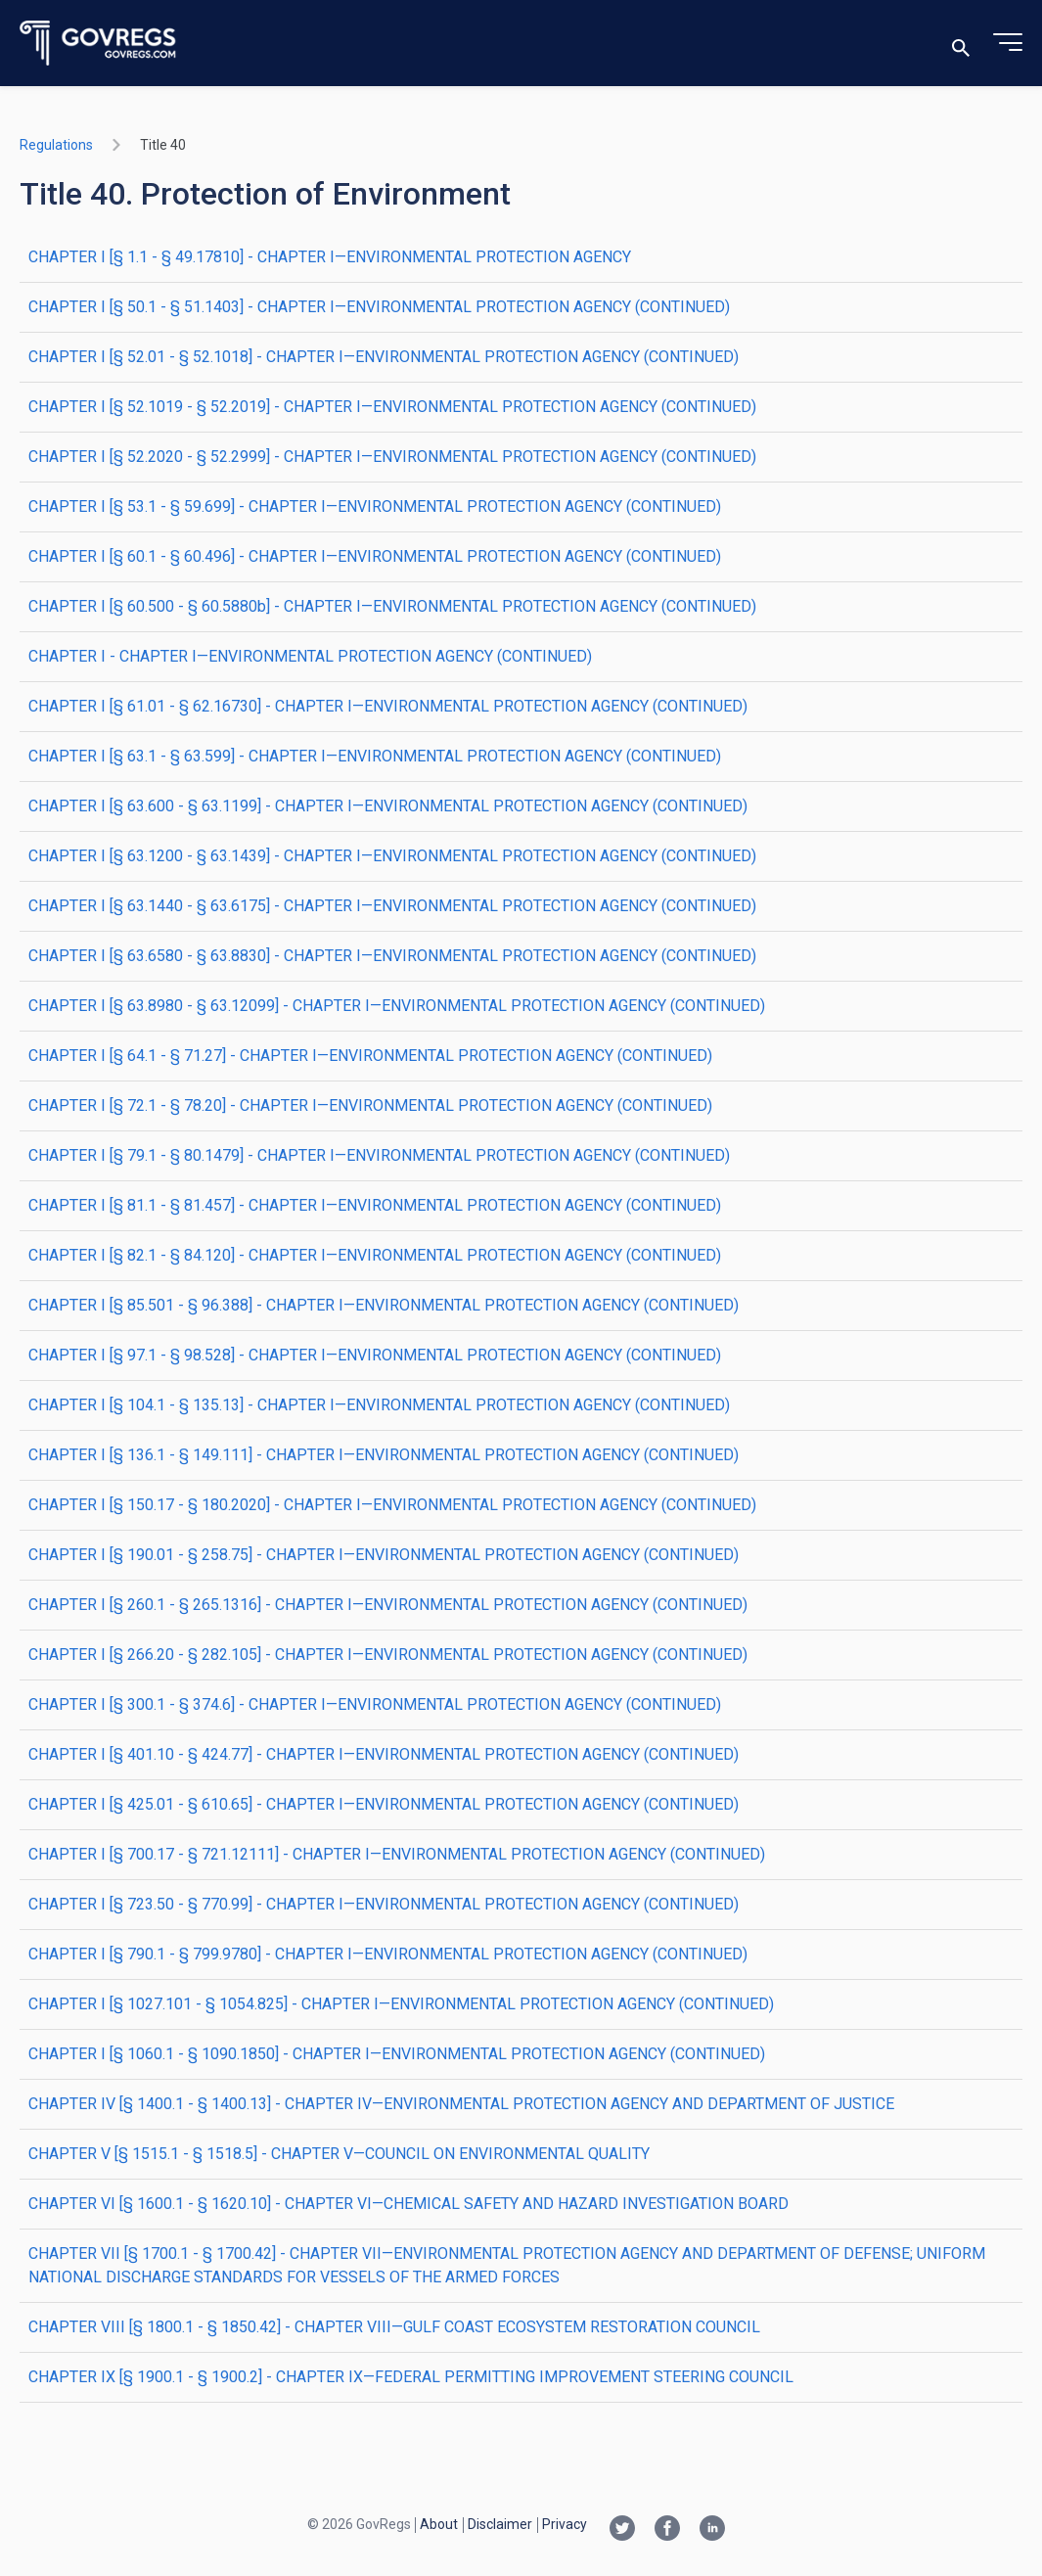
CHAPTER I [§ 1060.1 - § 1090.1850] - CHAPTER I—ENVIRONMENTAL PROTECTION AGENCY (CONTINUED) (396, 2054)
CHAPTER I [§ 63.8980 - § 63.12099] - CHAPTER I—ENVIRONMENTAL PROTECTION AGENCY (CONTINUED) (396, 1005)
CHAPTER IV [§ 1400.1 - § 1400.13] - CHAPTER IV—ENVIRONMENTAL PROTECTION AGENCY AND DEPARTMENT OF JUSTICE (461, 2103)
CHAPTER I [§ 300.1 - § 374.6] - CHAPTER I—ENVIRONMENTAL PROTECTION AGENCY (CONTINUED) (374, 1704)
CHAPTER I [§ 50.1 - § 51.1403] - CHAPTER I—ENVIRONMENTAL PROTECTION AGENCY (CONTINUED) (379, 307)
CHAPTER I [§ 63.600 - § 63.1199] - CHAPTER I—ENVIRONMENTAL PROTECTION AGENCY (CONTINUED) (388, 806)
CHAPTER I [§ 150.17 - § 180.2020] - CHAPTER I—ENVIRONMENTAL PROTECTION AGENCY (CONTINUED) (392, 1504)
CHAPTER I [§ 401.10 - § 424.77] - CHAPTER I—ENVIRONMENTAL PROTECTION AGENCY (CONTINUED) (383, 1754)
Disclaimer (500, 2524)
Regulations (56, 145)
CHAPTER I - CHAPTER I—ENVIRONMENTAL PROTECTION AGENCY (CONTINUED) (310, 656)
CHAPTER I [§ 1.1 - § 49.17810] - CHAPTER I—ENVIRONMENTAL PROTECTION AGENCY (329, 257)
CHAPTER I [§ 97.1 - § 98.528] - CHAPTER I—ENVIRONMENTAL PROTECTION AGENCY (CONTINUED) (374, 1355)
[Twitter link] (622, 2530)
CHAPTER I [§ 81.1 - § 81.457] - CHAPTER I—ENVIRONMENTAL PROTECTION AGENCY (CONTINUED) (374, 1205)
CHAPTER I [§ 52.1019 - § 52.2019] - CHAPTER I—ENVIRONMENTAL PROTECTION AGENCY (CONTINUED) (392, 406)
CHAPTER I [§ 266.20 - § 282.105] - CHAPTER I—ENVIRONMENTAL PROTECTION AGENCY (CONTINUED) (388, 1654)
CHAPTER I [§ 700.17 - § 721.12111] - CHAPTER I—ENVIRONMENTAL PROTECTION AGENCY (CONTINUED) (396, 1854)
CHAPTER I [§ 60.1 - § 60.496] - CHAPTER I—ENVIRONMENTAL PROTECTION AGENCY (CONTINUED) (374, 556)
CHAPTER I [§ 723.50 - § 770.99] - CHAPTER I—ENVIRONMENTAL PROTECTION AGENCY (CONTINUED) (383, 1904)
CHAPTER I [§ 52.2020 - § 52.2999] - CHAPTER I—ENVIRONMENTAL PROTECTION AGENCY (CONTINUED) (392, 456)
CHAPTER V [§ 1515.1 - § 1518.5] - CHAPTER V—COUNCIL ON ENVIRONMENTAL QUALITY (339, 2153)
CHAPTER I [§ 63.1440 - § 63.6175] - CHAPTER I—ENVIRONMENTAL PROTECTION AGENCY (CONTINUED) (392, 906)
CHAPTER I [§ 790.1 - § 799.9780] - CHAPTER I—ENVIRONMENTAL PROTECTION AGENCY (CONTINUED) (388, 1954)
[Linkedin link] (712, 2530)
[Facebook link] (667, 2530)
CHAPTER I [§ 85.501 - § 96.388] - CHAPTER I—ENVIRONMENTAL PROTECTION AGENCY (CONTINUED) (383, 1305)
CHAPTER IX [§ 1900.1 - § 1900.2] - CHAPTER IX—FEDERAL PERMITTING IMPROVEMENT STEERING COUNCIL (410, 2377)
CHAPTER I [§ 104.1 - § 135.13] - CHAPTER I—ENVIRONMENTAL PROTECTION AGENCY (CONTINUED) (379, 1405)
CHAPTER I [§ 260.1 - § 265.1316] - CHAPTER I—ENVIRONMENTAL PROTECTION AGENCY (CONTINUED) (388, 1604)
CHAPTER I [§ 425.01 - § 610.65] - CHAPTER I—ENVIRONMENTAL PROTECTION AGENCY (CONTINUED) (383, 1804)
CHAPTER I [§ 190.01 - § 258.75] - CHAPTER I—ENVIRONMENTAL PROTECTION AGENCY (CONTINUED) (383, 1554)
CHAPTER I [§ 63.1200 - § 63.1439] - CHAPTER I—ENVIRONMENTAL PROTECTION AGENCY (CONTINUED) (392, 856)
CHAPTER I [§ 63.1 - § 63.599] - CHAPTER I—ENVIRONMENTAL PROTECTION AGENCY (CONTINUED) (374, 756)
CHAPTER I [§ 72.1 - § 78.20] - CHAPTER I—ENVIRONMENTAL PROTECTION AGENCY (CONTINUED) (370, 1105)
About (439, 2524)
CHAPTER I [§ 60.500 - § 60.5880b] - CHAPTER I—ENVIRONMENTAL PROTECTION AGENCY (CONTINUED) (392, 606)
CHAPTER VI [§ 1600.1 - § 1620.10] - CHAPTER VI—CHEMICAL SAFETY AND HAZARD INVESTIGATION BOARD (408, 2203)
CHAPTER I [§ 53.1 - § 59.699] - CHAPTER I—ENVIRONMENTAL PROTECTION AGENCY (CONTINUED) (374, 506)
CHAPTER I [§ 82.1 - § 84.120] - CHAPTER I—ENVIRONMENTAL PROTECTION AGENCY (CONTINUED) (374, 1255)
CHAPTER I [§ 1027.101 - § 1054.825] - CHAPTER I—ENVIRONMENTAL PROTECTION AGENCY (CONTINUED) (401, 2004)
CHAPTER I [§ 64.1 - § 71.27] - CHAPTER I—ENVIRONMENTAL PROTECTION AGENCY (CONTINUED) (370, 1055)
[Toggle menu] (1007, 43)
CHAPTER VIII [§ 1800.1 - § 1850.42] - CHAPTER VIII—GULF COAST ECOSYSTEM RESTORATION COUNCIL (394, 2327)
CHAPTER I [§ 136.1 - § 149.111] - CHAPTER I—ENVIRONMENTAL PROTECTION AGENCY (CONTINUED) (383, 1455)
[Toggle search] (961, 43)
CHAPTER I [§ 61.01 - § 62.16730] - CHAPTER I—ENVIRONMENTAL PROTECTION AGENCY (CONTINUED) (388, 706)
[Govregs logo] (98, 44)
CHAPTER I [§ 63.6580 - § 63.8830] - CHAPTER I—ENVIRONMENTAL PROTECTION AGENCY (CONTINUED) (392, 955)
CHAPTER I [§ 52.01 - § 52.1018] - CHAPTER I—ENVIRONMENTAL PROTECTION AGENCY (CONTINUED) (383, 356)
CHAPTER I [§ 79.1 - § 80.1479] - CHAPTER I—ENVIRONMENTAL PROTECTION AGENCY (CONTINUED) (379, 1155)
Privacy (564, 2524)
